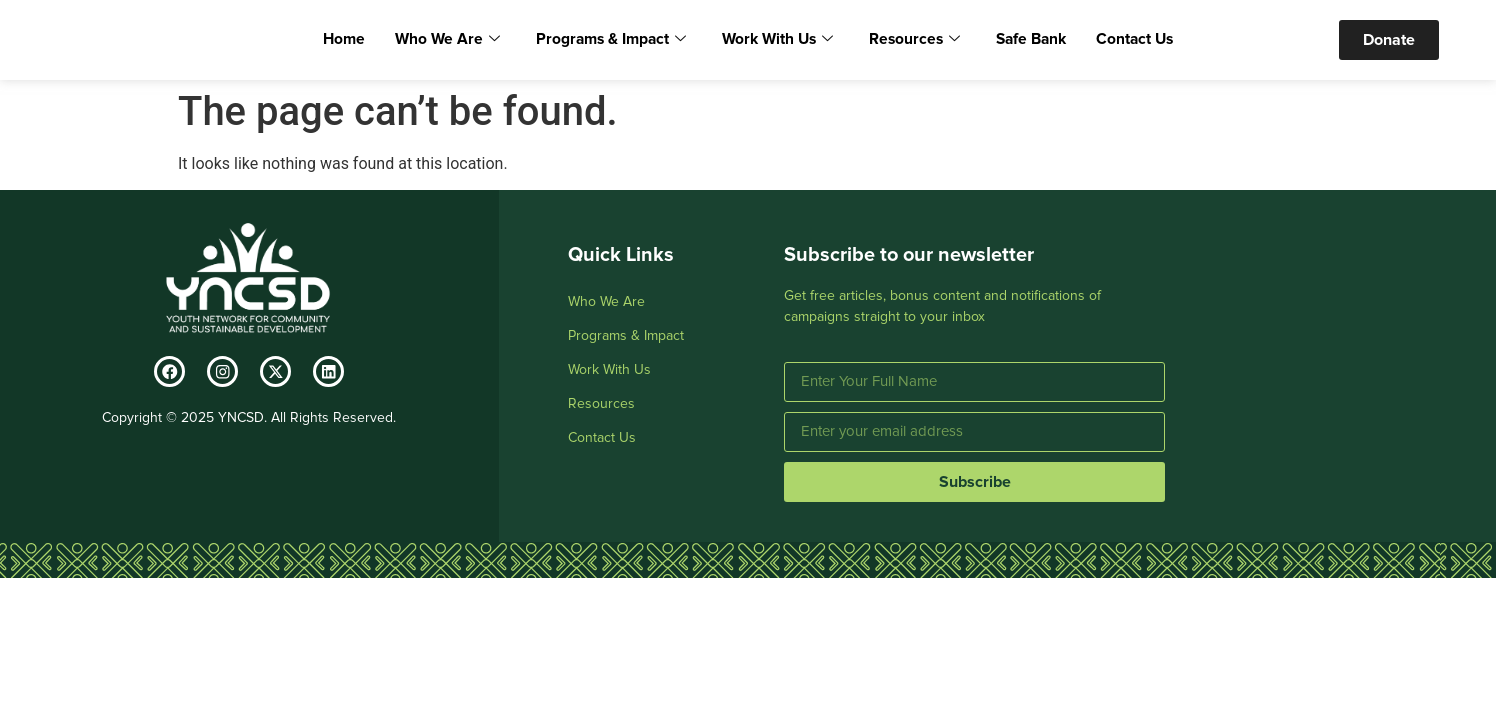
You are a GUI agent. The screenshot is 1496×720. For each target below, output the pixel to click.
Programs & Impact (617, 42)
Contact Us (1114, 42)
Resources (905, 42)
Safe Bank (1015, 42)
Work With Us (775, 42)
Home (365, 42)
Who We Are (462, 42)
